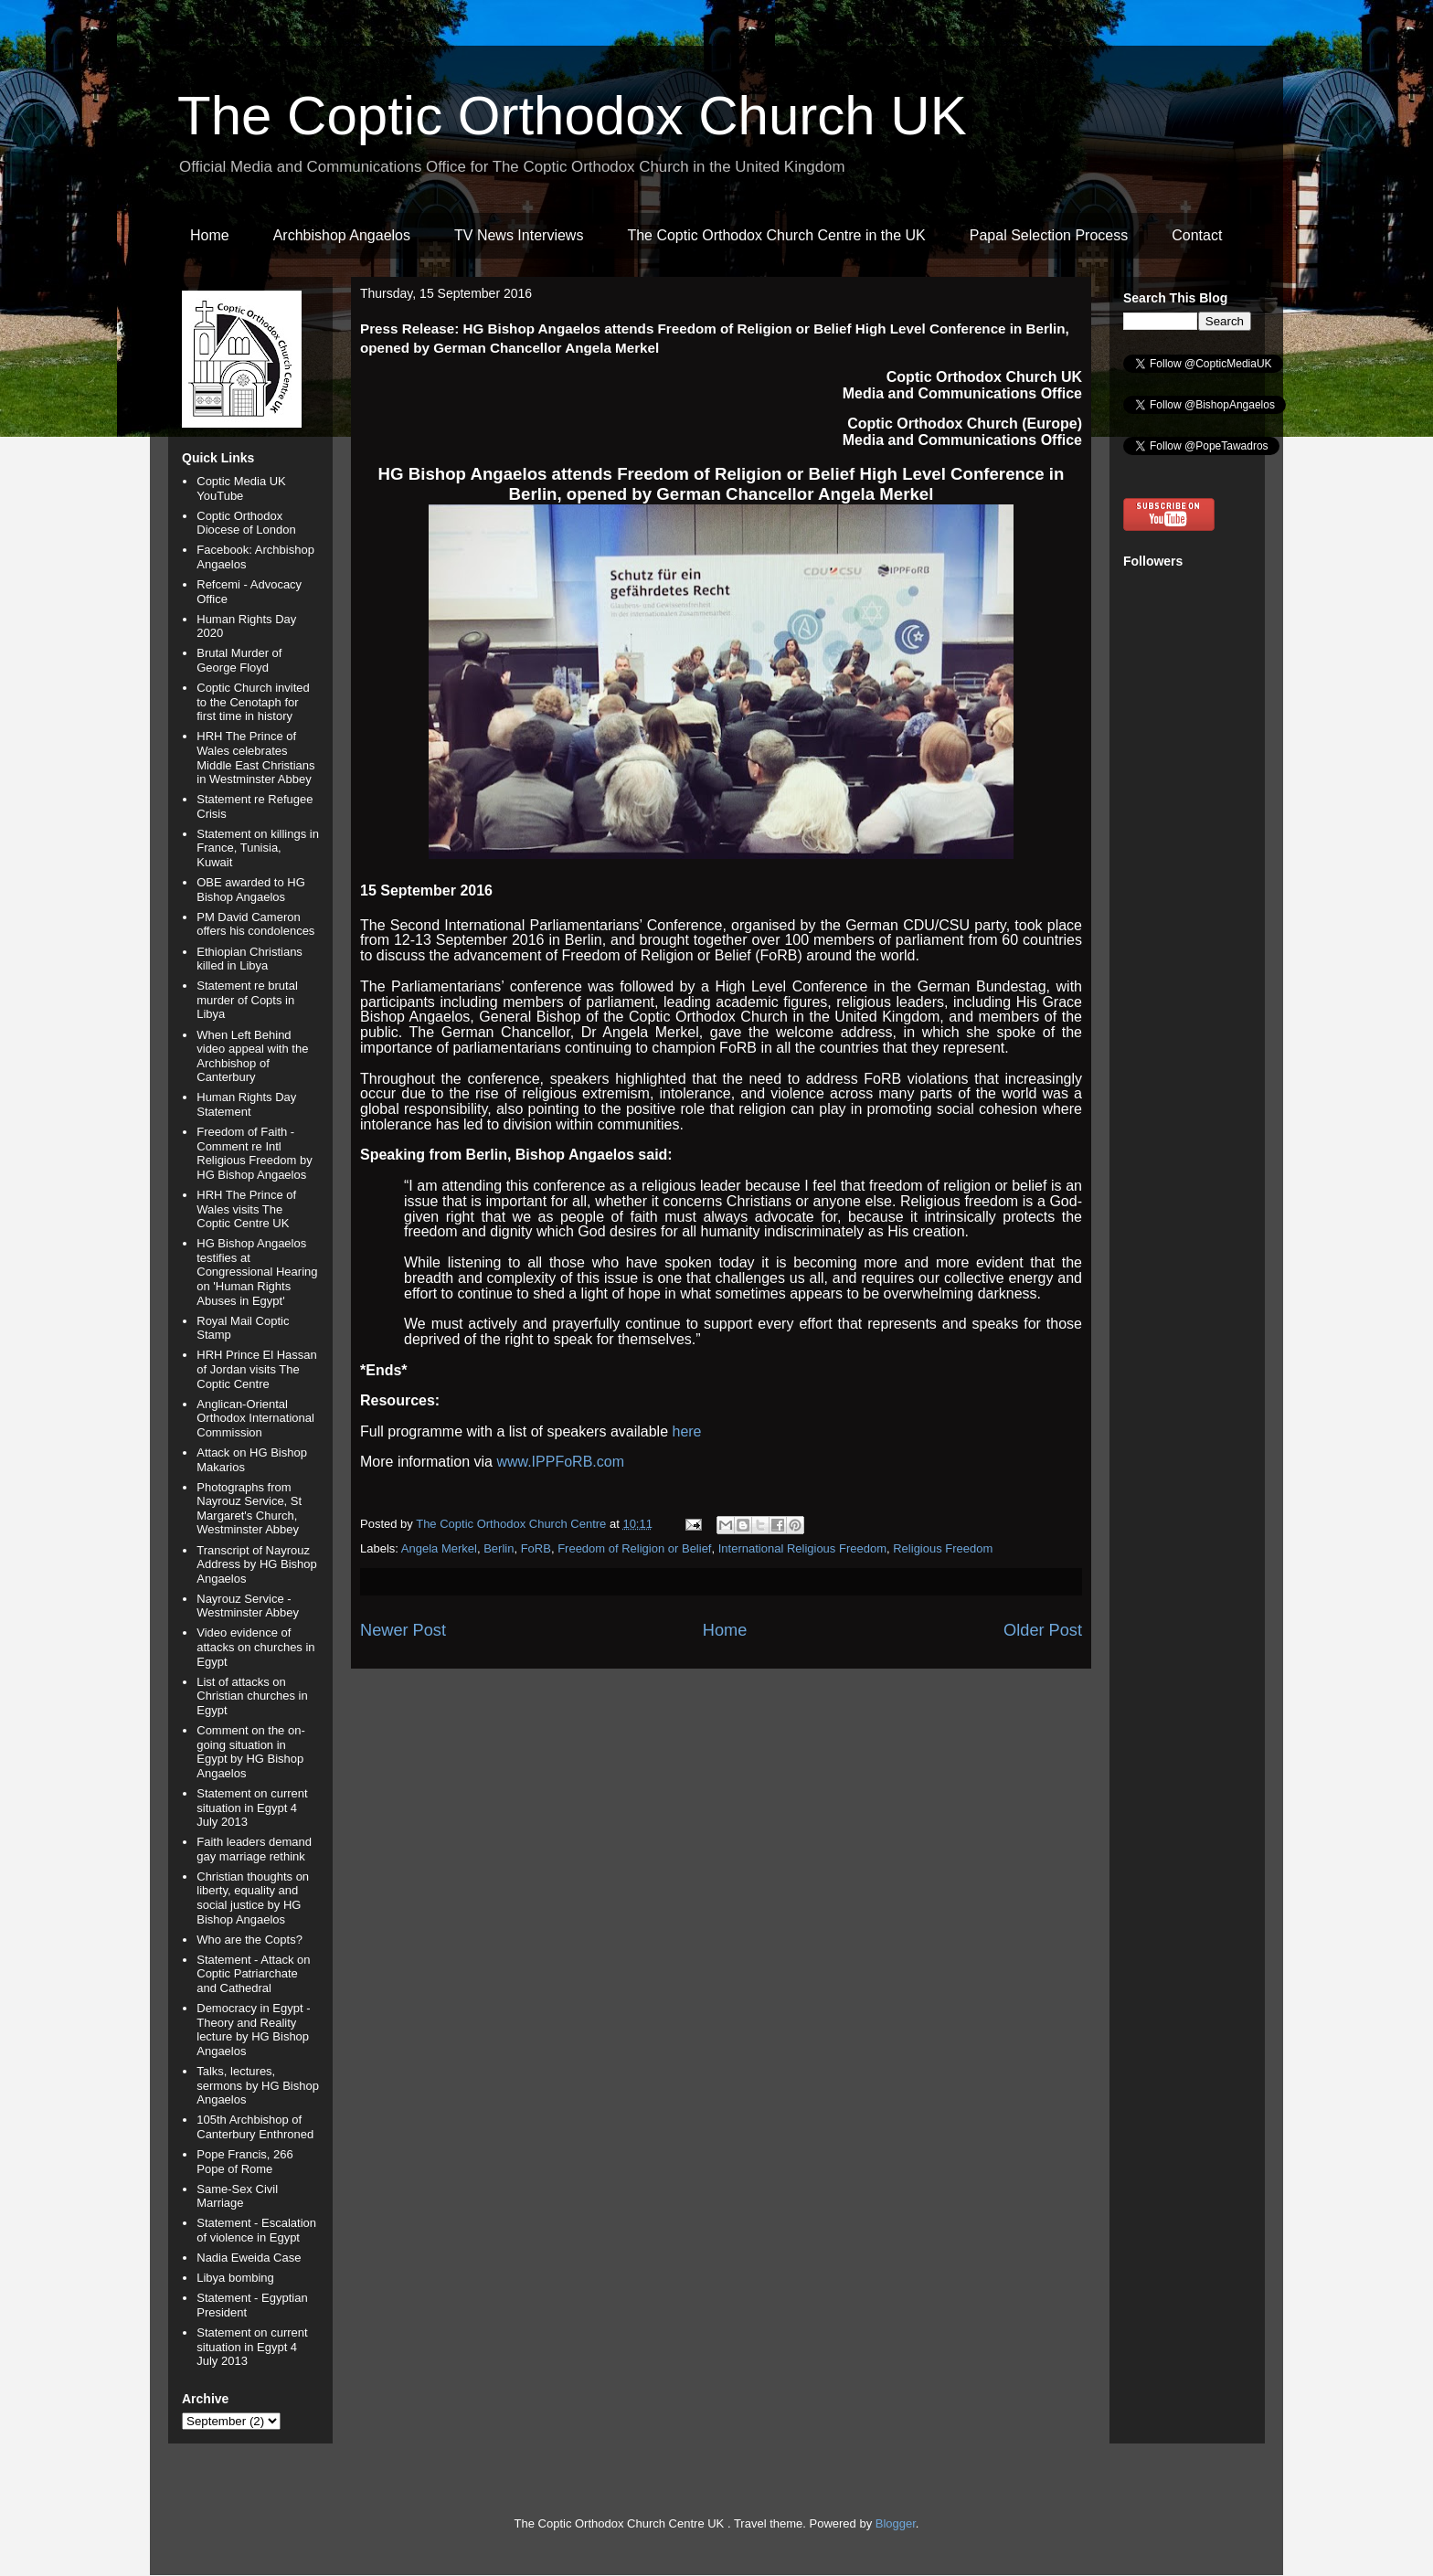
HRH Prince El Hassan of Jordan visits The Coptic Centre (256, 1369)
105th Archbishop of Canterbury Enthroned (254, 2127)
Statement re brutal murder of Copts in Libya (247, 1000)
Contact (1197, 235)
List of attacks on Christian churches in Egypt (251, 1696)
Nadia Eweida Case (248, 2257)
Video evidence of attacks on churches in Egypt (255, 1647)
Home (209, 235)
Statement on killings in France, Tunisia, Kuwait (257, 848)
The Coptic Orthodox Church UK (572, 115)
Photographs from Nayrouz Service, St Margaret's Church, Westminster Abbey (249, 1508)
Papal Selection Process (1049, 235)
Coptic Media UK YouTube (241, 488)
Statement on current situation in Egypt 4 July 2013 (251, 1807)
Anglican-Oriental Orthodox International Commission (255, 1418)
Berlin (498, 1548)
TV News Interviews (518, 235)
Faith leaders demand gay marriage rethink (254, 1849)
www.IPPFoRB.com (560, 1461)
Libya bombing (235, 2277)
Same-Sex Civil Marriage (237, 2196)
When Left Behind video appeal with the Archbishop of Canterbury (252, 1056)
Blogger (896, 2523)
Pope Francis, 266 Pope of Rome (244, 2161)
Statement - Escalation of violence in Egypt (256, 2230)
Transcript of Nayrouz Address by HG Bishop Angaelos (256, 1564)
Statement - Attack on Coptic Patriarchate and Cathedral (253, 1974)
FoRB (536, 1548)
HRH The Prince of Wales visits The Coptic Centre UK (246, 1209)
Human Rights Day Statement (246, 1104)
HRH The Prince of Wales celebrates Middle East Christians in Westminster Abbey (255, 757)
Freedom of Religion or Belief (634, 1548)
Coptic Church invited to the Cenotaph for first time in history (253, 702)
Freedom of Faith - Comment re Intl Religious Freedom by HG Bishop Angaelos (254, 1153)
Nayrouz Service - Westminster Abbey (247, 1606)
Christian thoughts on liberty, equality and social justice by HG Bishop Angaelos (252, 1898)
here (686, 1431)
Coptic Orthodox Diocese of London (245, 523)
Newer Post (403, 1630)
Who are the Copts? (249, 1939)
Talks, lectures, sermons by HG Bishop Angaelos (257, 2085)
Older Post (1042, 1630)
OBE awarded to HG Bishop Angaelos (250, 889)
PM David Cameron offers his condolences (255, 924)
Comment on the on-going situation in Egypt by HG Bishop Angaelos (250, 1751)
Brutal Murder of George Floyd (238, 660)
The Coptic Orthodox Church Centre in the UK (776, 235)
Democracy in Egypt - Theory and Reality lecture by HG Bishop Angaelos (253, 2029)
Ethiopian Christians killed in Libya (249, 959)
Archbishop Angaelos (341, 235)
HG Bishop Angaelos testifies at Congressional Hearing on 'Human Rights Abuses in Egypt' (256, 1271)
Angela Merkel (439, 1548)
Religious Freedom (942, 1548)
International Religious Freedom (802, 1548)
